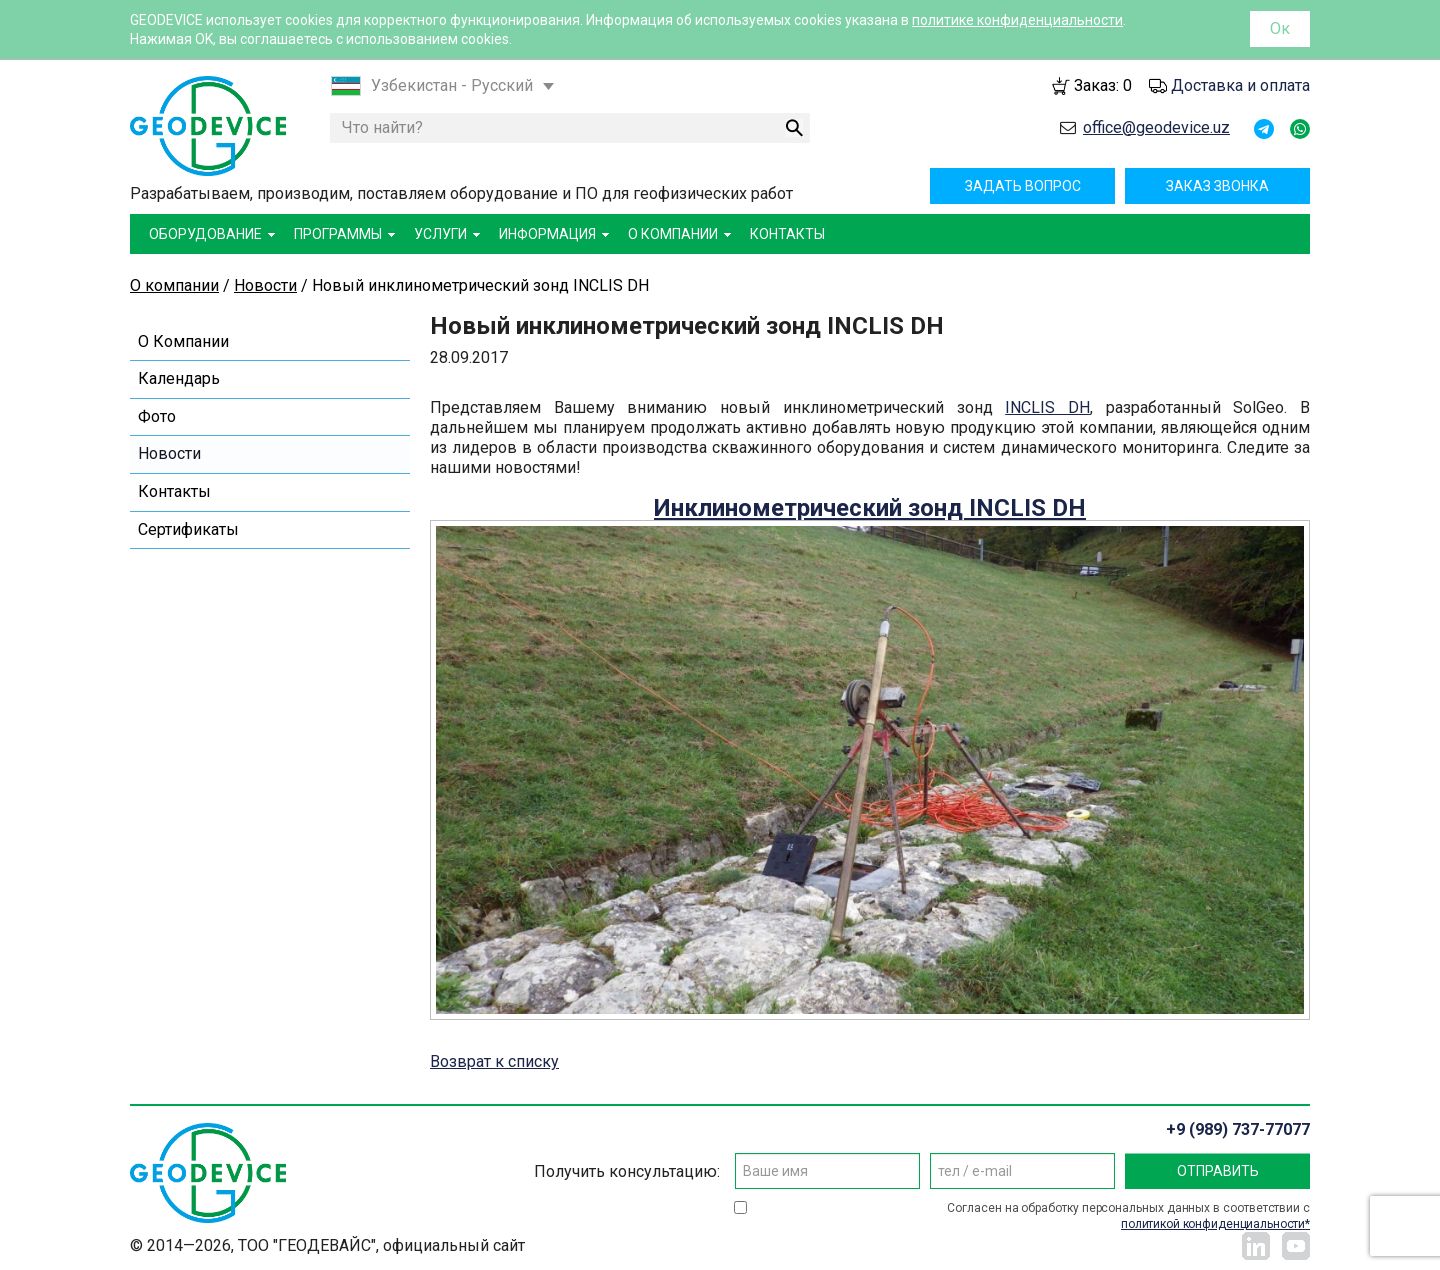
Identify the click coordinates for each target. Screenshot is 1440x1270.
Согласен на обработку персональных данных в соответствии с (1128, 1216)
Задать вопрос (1023, 186)
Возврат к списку (494, 1061)
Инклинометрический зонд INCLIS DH (870, 508)
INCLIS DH (1047, 407)
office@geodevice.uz (1156, 127)
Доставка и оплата (1240, 85)
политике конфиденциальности (1017, 20)
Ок (1280, 28)
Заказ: (1103, 85)
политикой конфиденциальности (1213, 1224)
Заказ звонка (1217, 186)
